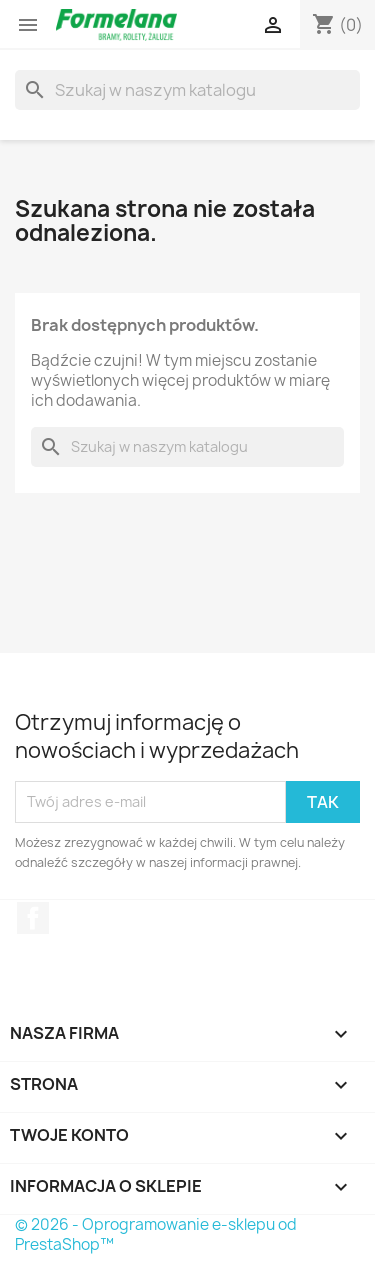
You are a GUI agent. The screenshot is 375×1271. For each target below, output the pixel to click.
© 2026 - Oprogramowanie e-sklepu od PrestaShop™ (156, 1234)
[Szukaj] (187, 90)
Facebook (33, 918)
